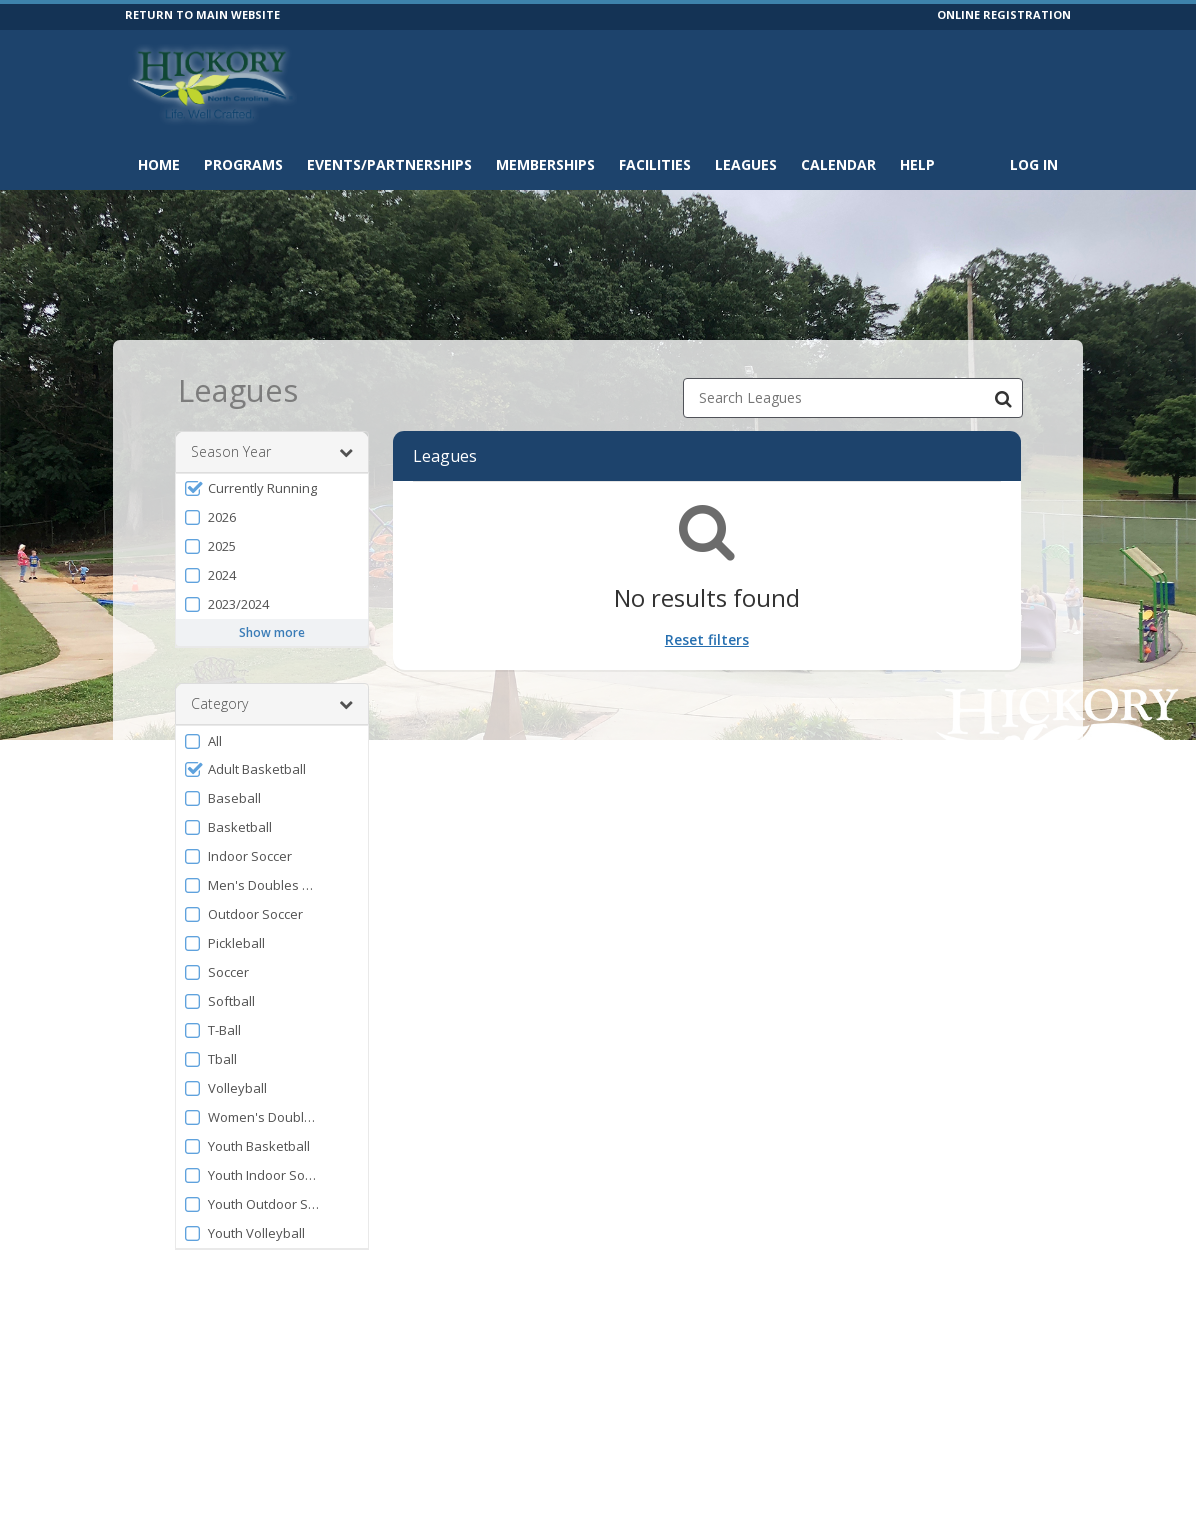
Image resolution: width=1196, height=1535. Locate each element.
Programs (243, 164)
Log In (1034, 164)
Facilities (655, 164)
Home (159, 164)
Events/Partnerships (389, 164)
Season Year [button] (272, 452)
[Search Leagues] (1003, 398)
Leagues (746, 164)
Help (917, 164)
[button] (272, 488)
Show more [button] (272, 632)
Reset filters (707, 639)
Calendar (838, 164)
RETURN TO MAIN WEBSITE (202, 14)
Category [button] (272, 704)
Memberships (545, 164)
